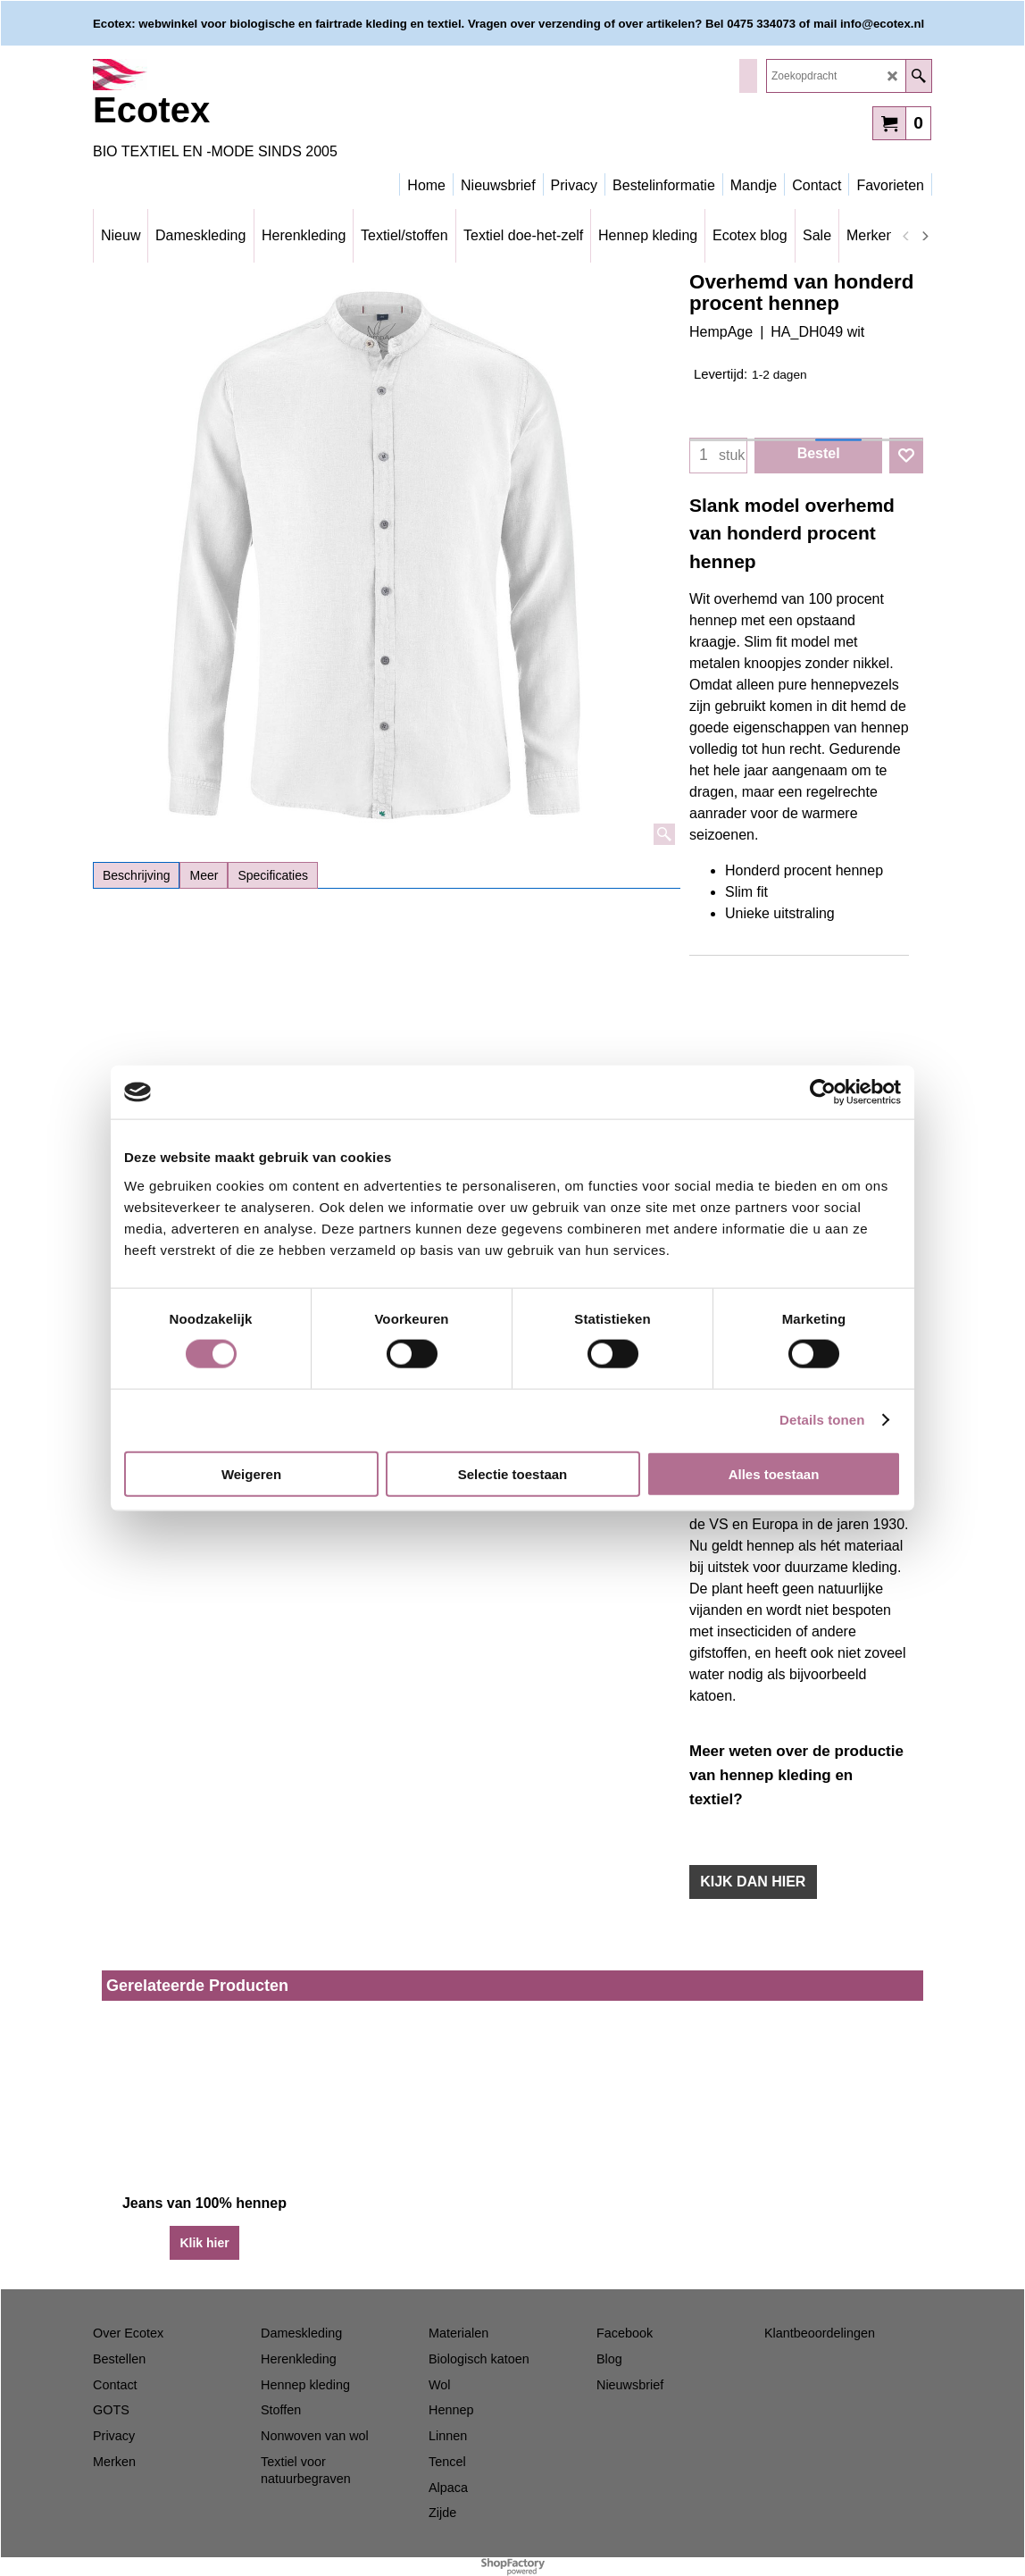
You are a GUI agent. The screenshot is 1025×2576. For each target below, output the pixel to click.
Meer (203, 875)
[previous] (906, 236)
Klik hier (204, 2243)
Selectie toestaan (513, 1473)
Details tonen (821, 1419)
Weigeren (251, 1473)
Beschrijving (136, 875)
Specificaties (273, 875)
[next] (924, 236)
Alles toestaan (774, 1473)
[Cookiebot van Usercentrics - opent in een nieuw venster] (823, 1092)
